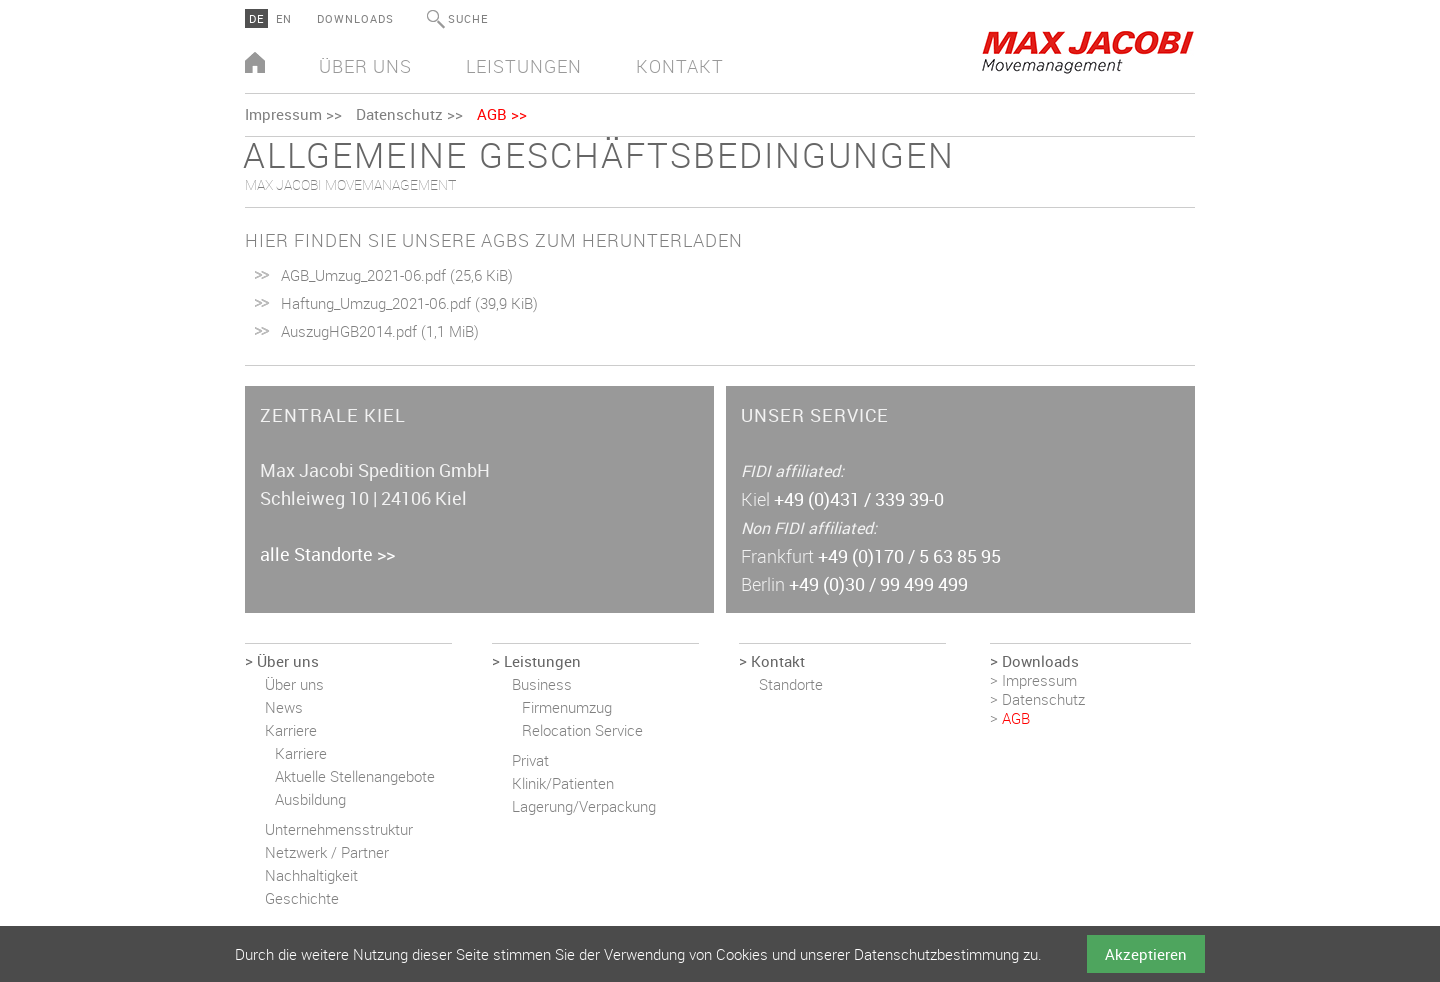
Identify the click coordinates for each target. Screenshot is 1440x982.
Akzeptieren (1146, 954)
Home (255, 64)
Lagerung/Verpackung (584, 806)
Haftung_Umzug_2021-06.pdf (409, 303)
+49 (859, 499)
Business (542, 684)
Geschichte (302, 898)
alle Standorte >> (327, 554)
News (284, 707)
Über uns (365, 66)
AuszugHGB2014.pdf (380, 331)
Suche (468, 18)
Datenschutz (399, 114)
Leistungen (524, 66)
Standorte (791, 684)
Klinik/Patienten (563, 783)
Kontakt (680, 66)
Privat (530, 760)
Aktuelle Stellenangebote (355, 776)
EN (284, 18)
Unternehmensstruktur (339, 829)
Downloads (355, 18)
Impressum (283, 114)
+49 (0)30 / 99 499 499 (878, 584)
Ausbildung (310, 799)
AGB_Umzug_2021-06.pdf (397, 275)
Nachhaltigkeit (311, 875)
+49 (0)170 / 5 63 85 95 (909, 556)
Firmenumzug (567, 707)
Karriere (291, 730)
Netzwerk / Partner (327, 852)
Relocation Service (582, 730)
